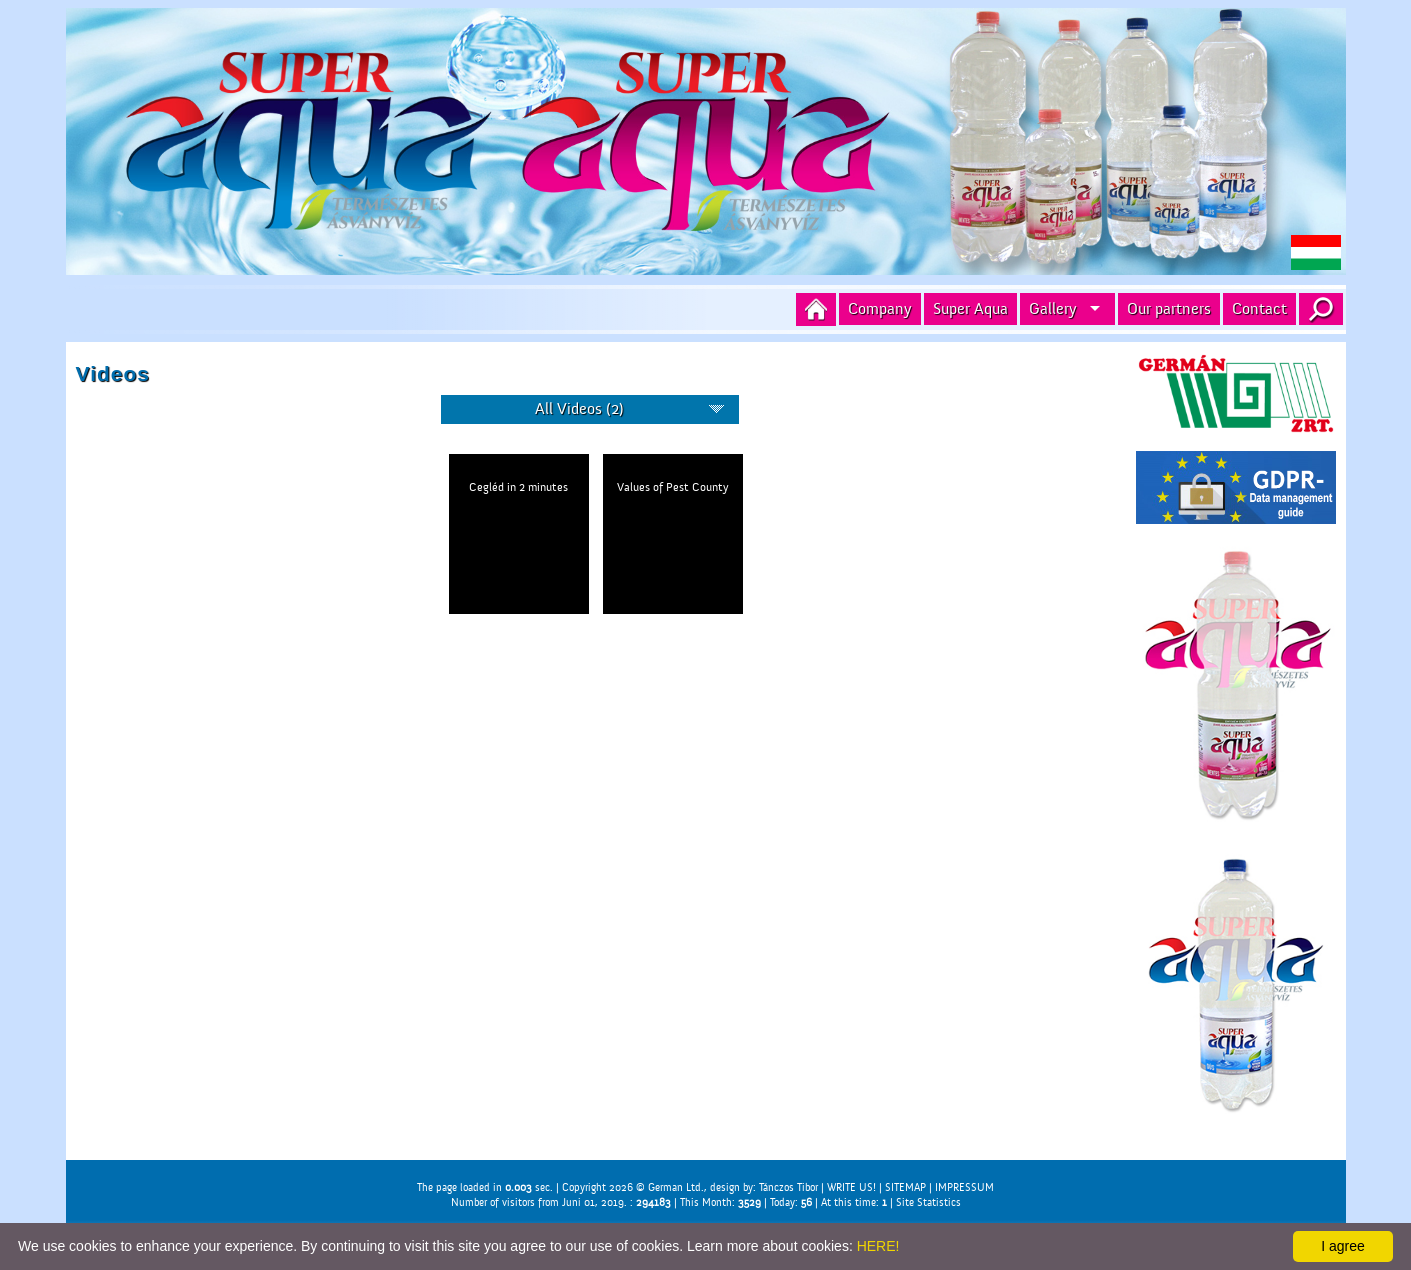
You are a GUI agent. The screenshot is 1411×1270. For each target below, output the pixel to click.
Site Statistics (928, 1202)
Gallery (1053, 309)
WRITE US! (851, 1187)
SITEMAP (905, 1187)
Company (880, 309)
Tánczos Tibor (788, 1187)
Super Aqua (970, 309)
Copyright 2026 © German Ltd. (633, 1187)
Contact (1259, 309)
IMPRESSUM (964, 1187)
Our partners (1169, 309)
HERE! (878, 1246)
